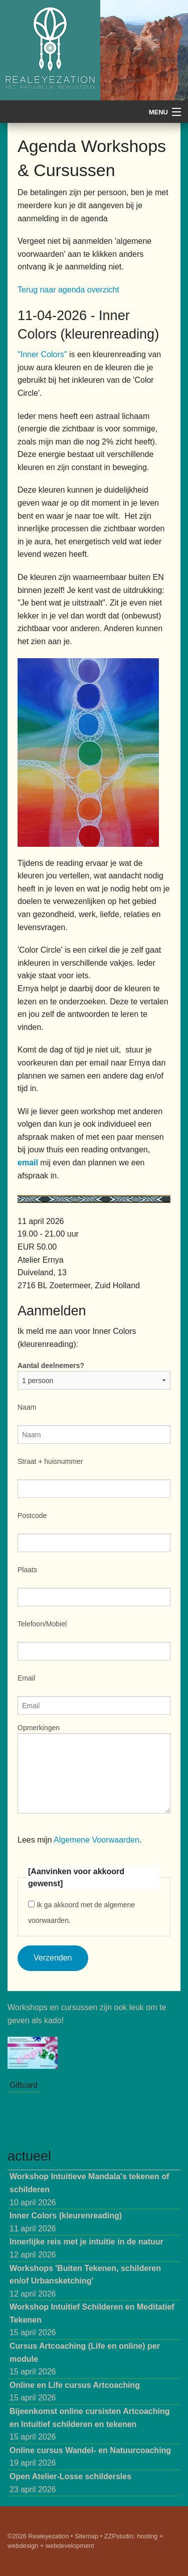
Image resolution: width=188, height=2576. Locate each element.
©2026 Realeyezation (38, 2536)
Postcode (32, 1515)
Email (26, 1678)
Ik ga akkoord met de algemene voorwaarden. (81, 1912)
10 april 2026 (89, 2189)
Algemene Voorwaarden (96, 1840)
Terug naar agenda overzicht (68, 289)
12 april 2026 (86, 2248)
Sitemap (86, 2536)
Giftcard (24, 2085)
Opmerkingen (39, 1728)
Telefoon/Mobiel (42, 1624)
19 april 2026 (90, 2457)
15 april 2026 (92, 2320)
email (29, 1162)
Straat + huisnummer (50, 1461)
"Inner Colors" (42, 354)
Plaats (27, 1570)
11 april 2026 (66, 2222)
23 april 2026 (70, 2483)
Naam (27, 1407)
